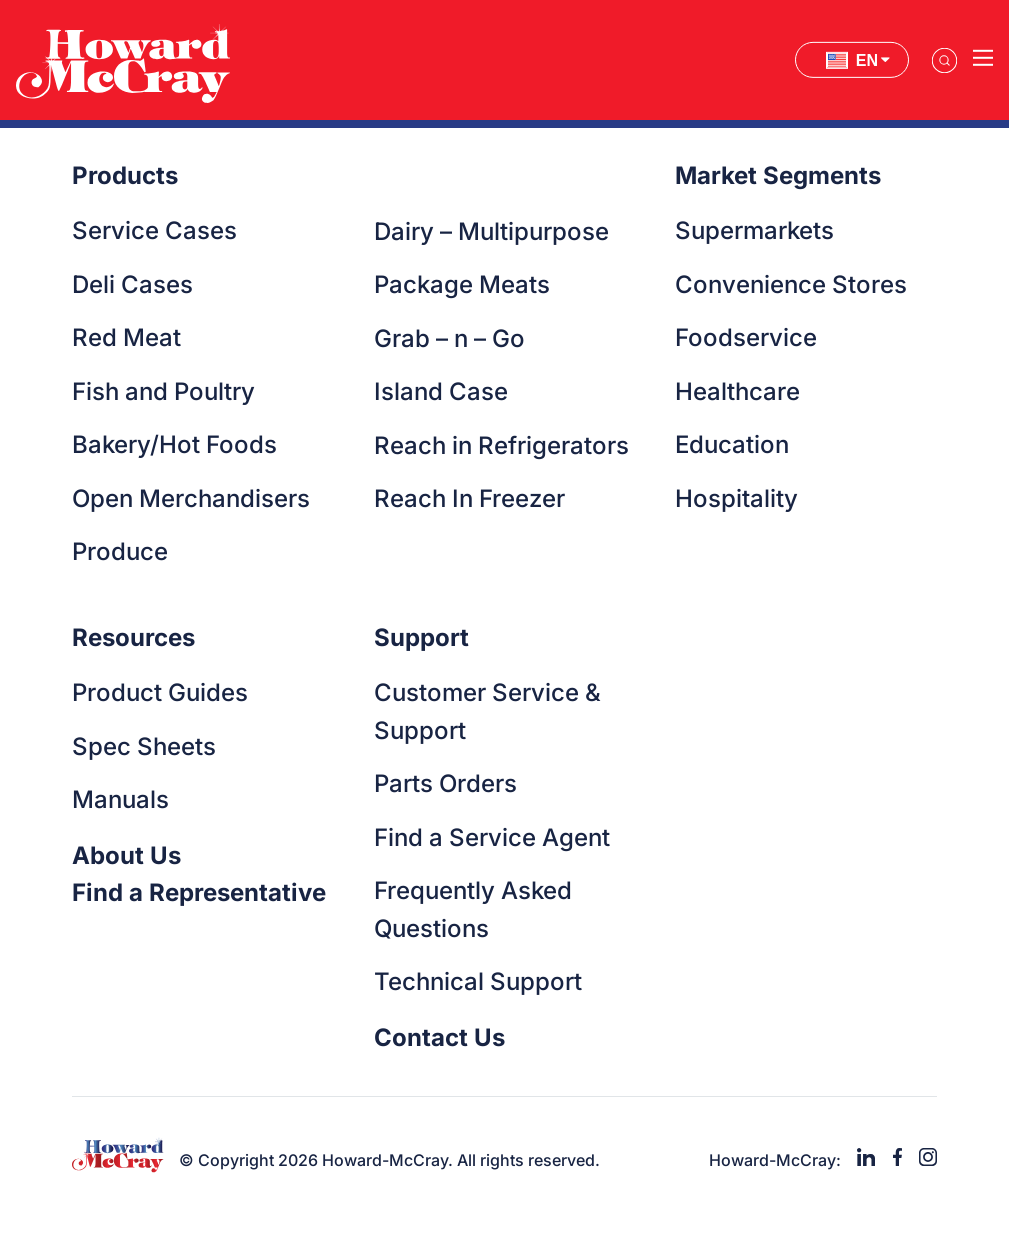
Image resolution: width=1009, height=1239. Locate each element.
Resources (133, 637)
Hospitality (736, 498)
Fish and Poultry (163, 391)
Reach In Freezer (469, 498)
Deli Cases (132, 284)
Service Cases (154, 230)
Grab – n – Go (449, 338)
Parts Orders (445, 783)
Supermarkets (754, 230)
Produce (120, 551)
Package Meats (462, 284)
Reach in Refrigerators (501, 445)
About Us (126, 855)
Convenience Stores (791, 284)
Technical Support (478, 981)
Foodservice (746, 337)
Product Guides (160, 692)
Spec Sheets (144, 746)
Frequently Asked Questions (473, 909)
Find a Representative (199, 892)
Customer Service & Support (487, 711)
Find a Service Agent (492, 837)
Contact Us (439, 1037)
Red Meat (126, 337)
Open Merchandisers (191, 498)
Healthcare (737, 391)
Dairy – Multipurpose (491, 231)
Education (732, 444)
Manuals (120, 799)
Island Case (441, 391)
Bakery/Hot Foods (174, 444)
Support (421, 637)
